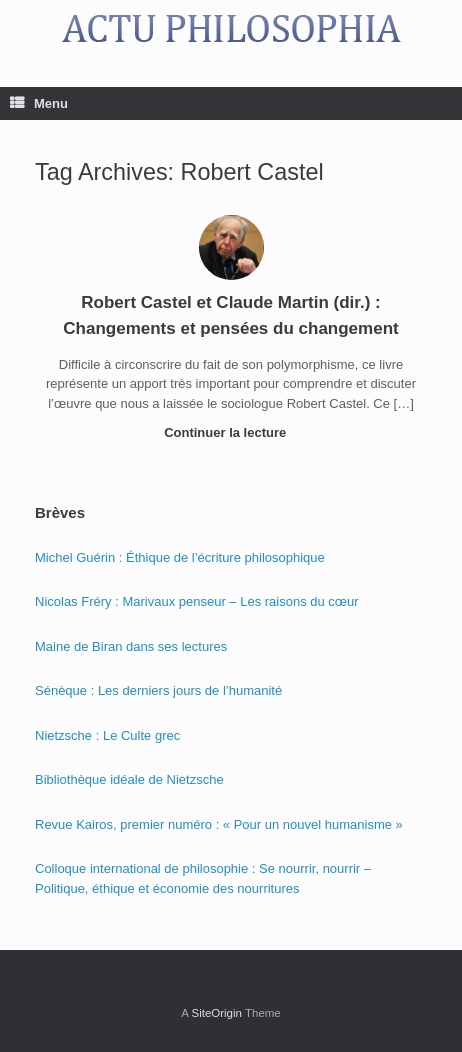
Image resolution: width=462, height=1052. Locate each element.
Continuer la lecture (231, 432)
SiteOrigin (216, 1013)
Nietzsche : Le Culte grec (107, 735)
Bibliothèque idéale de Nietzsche (129, 779)
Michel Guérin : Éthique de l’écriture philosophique (180, 557)
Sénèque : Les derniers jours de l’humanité (158, 690)
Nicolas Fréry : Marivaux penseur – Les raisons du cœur (197, 601)
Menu (39, 103)
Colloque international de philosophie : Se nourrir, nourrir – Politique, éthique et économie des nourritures (203, 878)
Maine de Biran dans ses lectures (131, 646)
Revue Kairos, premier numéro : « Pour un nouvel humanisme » (219, 824)
